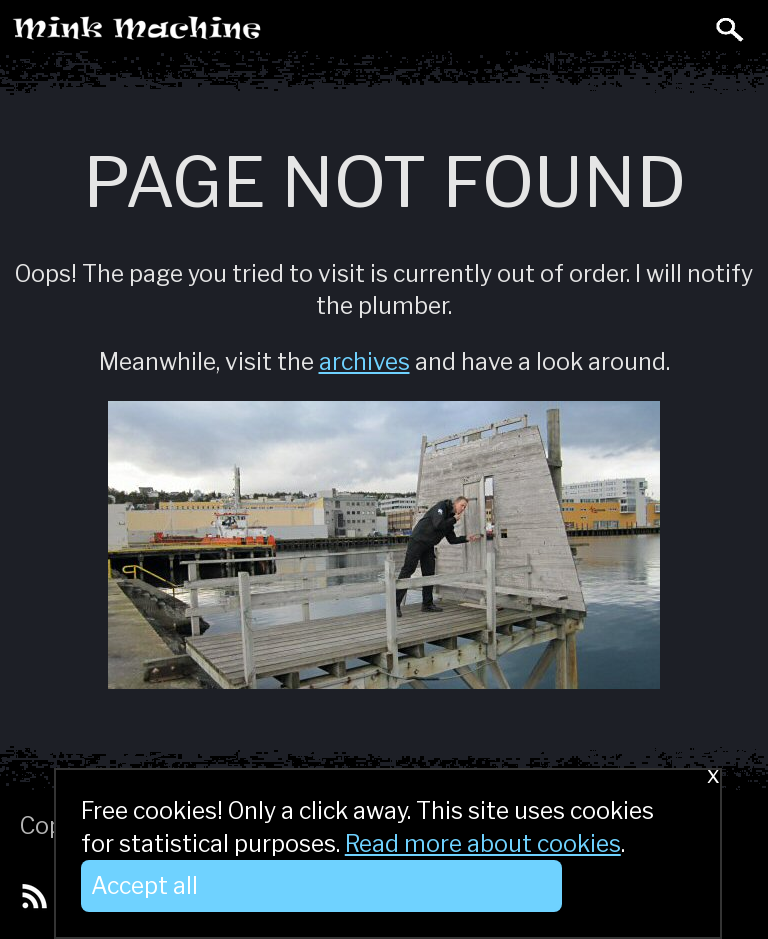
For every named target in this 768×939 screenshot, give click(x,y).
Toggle (686, 28)
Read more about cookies (483, 844)
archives (364, 362)
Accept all (144, 886)
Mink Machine (216, 34)
